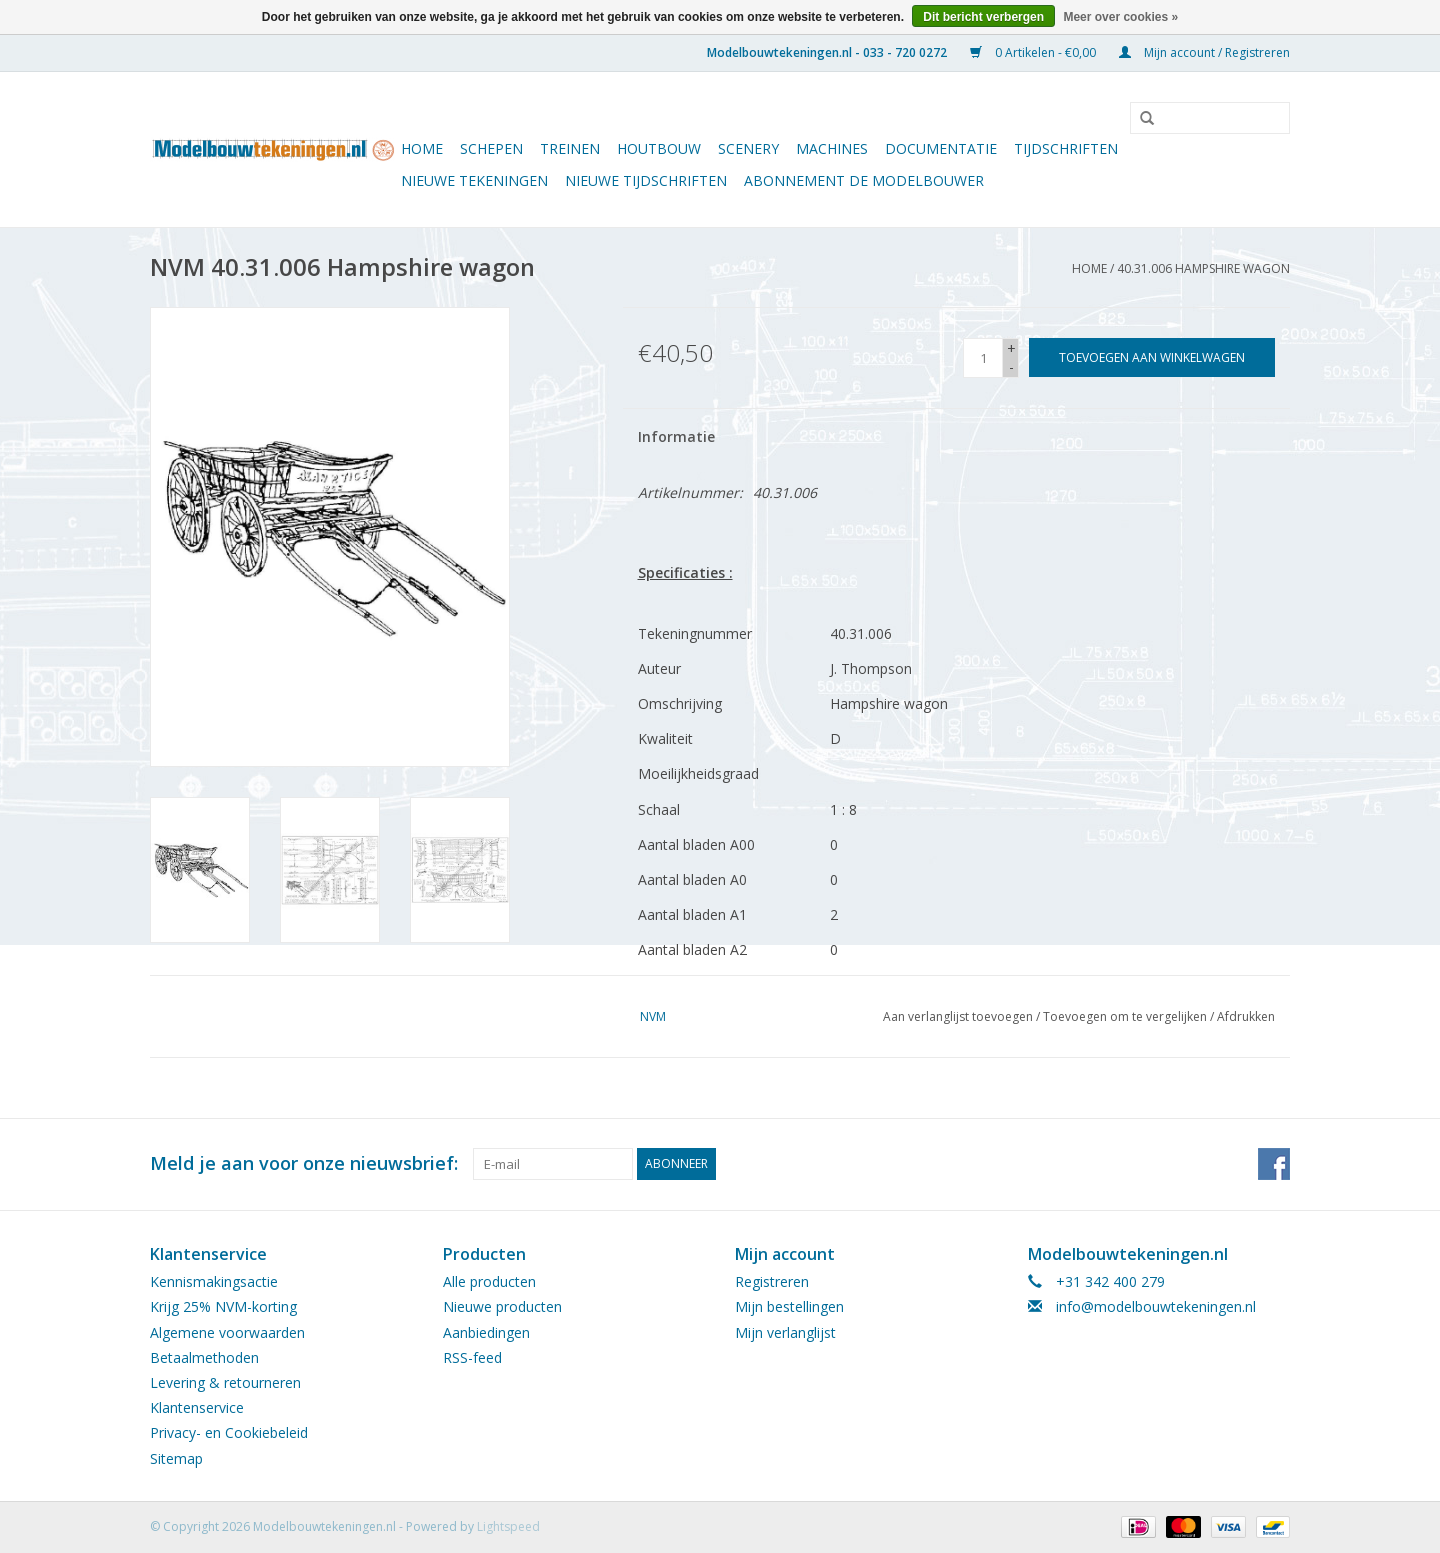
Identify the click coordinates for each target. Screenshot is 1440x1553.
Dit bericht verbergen (983, 17)
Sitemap (176, 1458)
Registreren (772, 1281)
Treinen (570, 148)
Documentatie (941, 148)
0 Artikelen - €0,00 (1034, 52)
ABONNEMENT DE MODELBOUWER (864, 180)
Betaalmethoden (204, 1357)
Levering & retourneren (225, 1382)
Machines (832, 148)
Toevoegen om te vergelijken (1126, 1016)
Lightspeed (508, 1526)
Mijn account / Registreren (1204, 52)
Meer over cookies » (1120, 17)
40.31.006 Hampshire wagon (1203, 268)
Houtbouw (659, 148)
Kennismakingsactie (214, 1281)
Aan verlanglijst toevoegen (958, 1016)
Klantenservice (197, 1407)
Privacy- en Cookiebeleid (229, 1432)
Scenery (748, 148)
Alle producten (489, 1281)
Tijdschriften (1066, 148)
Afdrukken (1246, 1016)
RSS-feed (472, 1357)
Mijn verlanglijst (785, 1332)
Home (422, 148)
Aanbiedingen (486, 1332)
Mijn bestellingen (789, 1306)
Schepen (491, 148)
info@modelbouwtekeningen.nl (1156, 1306)
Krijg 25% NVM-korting (223, 1306)
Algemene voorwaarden (227, 1332)
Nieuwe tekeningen (474, 180)
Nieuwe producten (502, 1306)
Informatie (676, 436)
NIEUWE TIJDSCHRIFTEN (646, 180)
